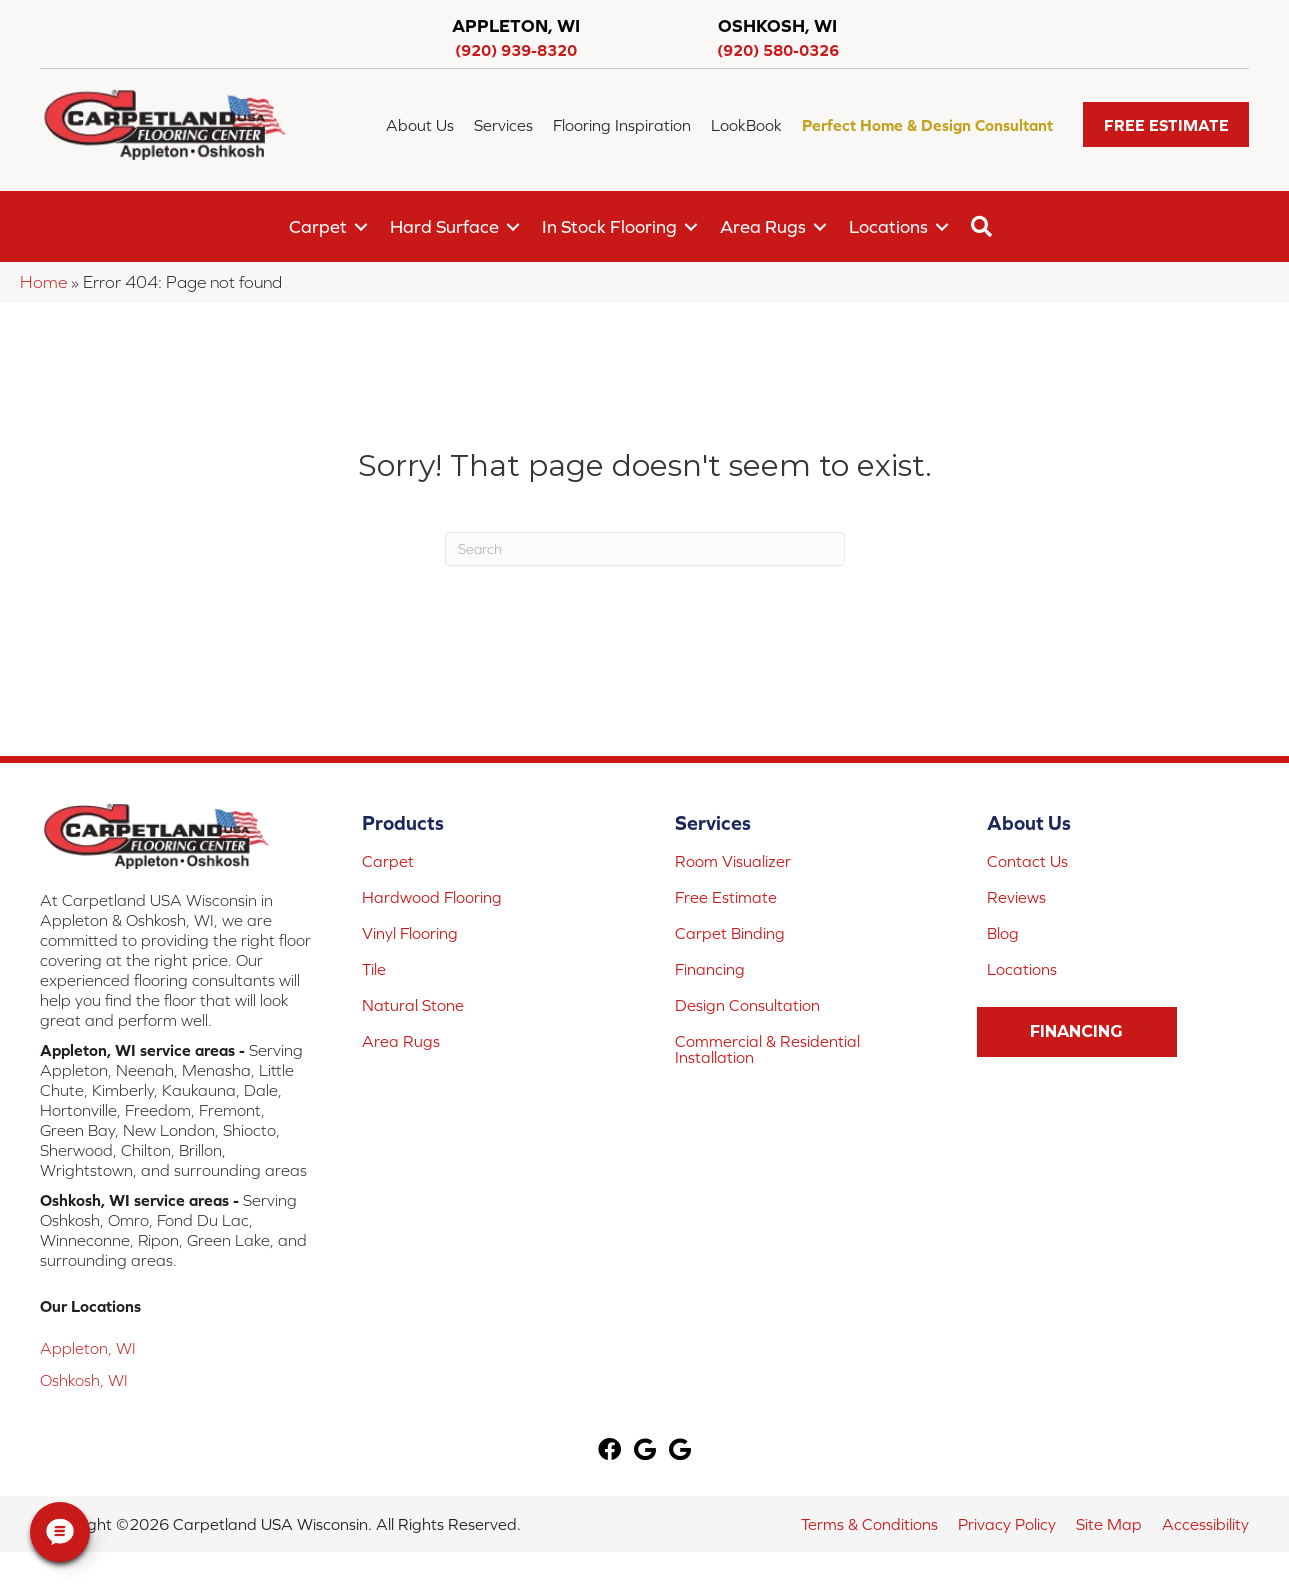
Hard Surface (444, 226)
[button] (1166, 124)
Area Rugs (763, 226)
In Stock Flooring (609, 226)
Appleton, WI (88, 1348)
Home (43, 282)
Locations (888, 226)
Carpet (318, 226)
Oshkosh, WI (84, 1380)
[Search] (645, 549)
